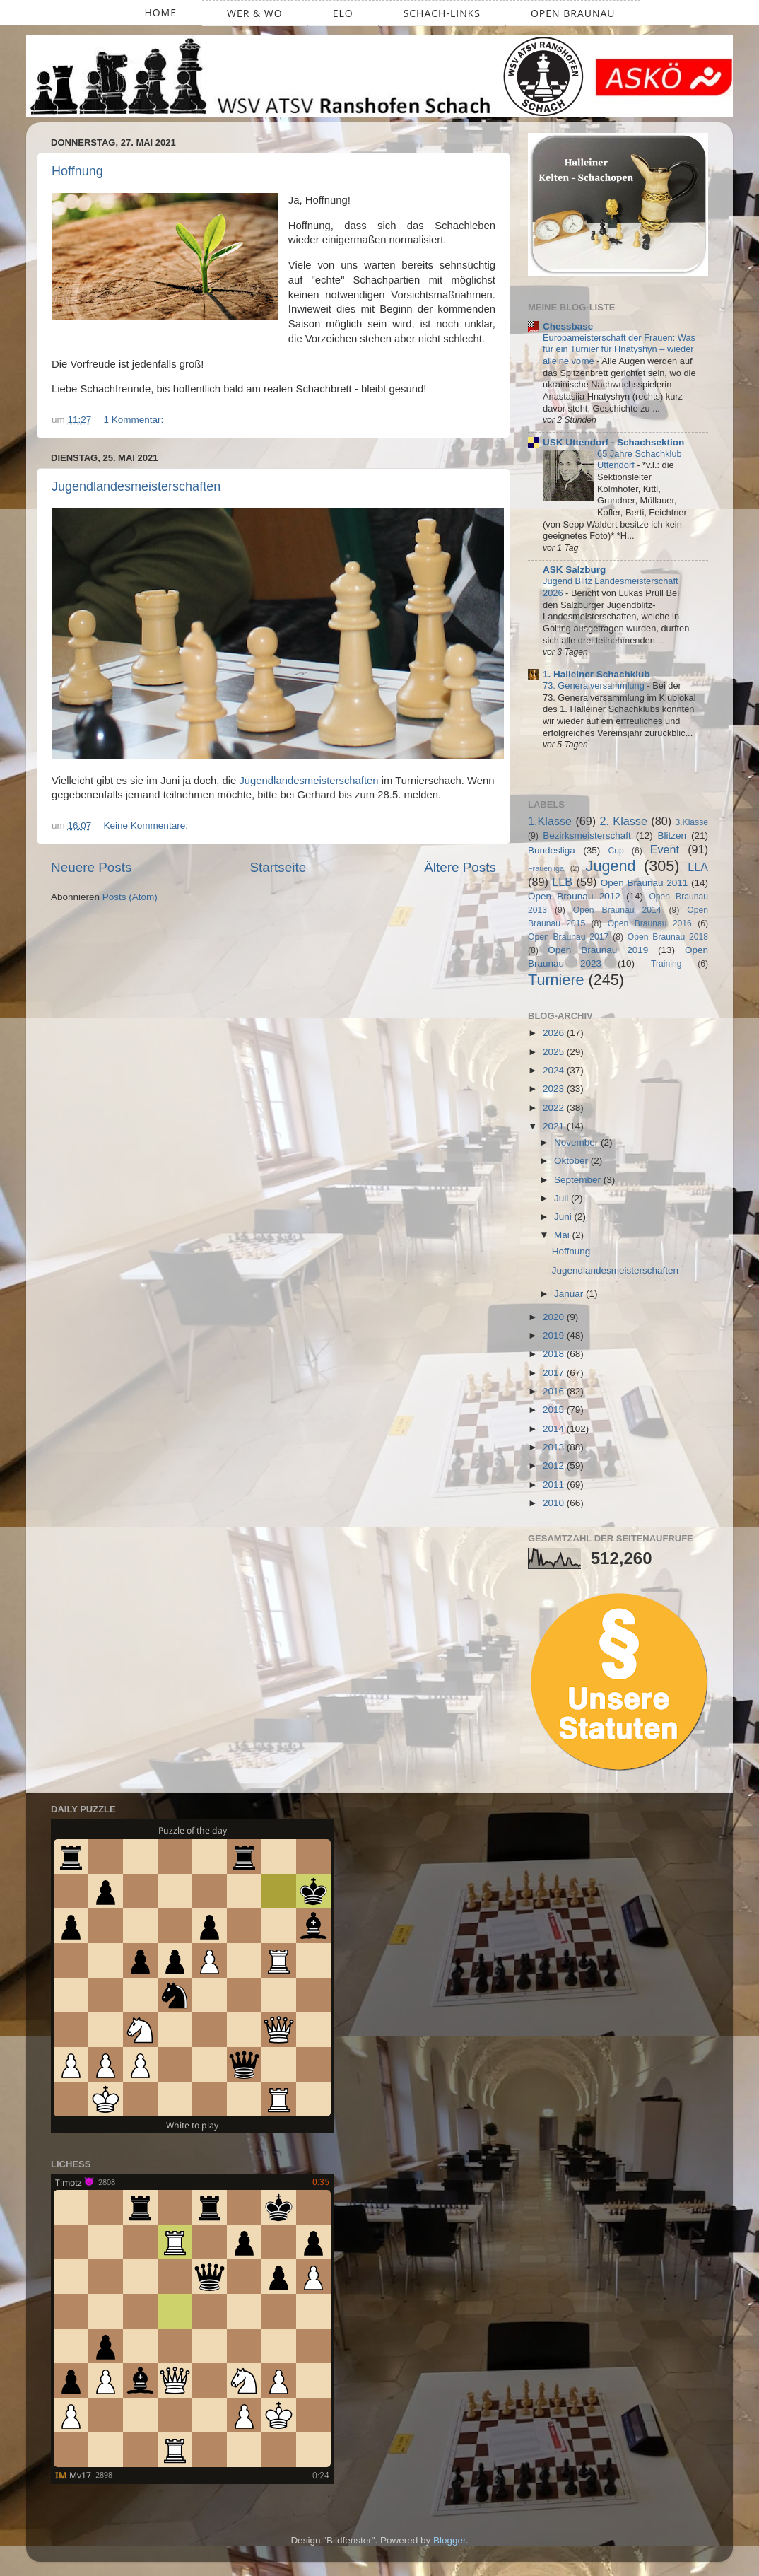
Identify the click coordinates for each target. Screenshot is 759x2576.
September (579, 1180)
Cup (616, 851)
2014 (555, 1428)
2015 (555, 1409)
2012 (555, 1465)
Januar (570, 1293)
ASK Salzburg (574, 569)
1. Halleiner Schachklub (596, 674)
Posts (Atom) (130, 897)
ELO (343, 13)
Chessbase (568, 326)
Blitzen (672, 835)
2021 (555, 1126)
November (577, 1142)
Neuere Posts (91, 867)
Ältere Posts (460, 867)
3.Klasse (691, 822)
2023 (555, 1088)
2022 (555, 1107)
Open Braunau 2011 (644, 883)
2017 (555, 1373)
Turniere (556, 980)
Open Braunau (573, 13)
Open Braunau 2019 (598, 950)
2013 (555, 1447)
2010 (555, 1503)
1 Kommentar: (135, 419)
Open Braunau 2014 (617, 910)
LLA (698, 867)
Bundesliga (551, 850)
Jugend (611, 866)
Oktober (572, 1160)
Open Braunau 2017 (568, 937)
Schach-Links (442, 13)
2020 (555, 1317)
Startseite (277, 867)
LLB (562, 881)
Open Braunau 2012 (574, 896)
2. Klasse (623, 821)
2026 (555, 1032)
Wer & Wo (255, 13)
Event (664, 849)
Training (666, 964)
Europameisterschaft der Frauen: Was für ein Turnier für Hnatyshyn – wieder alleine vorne (619, 349)
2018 (555, 1353)
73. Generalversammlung (595, 685)
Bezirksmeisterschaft (587, 835)
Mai (563, 1235)
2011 (555, 1484)
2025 (555, 1052)
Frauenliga (546, 868)
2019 (555, 1335)
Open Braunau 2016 (650, 923)
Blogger (449, 2540)
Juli (562, 1198)
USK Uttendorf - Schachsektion (613, 442)
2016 (555, 1391)
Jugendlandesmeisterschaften (136, 486)
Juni (564, 1216)
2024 (555, 1070)
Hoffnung (77, 171)
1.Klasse (550, 821)
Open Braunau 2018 (668, 937)
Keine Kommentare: (147, 825)
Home (160, 12)
